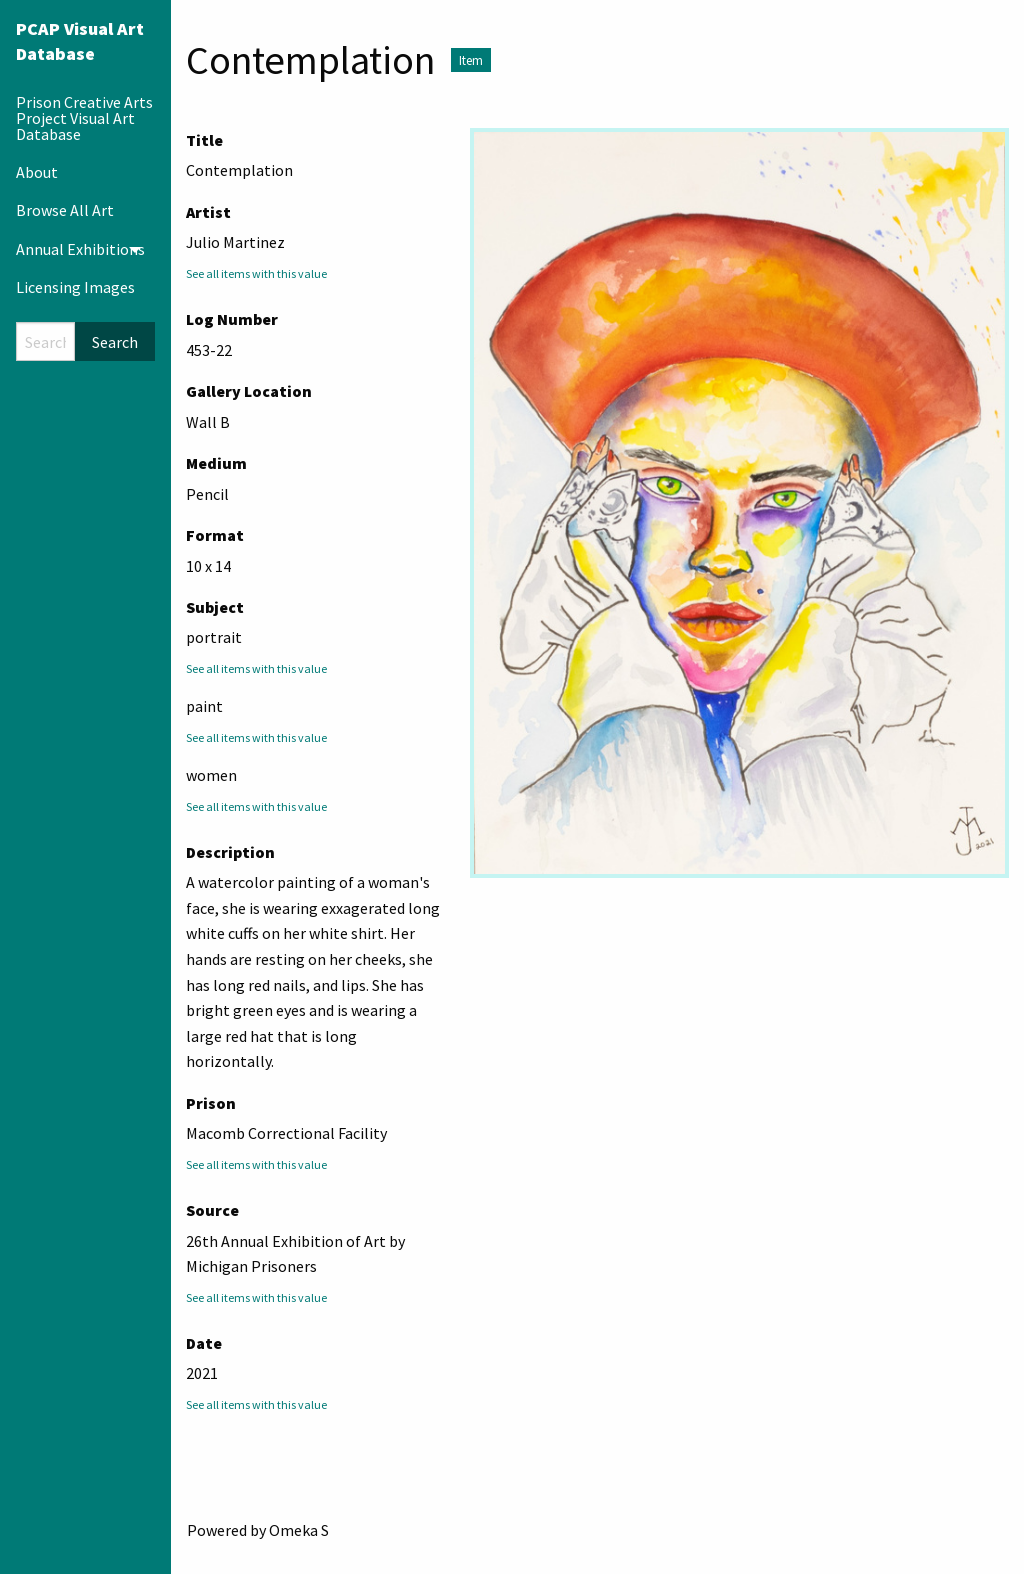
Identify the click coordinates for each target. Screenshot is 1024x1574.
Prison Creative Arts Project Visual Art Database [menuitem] (84, 118)
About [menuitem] (37, 172)
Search (115, 342)
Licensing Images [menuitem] (75, 287)
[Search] (45, 341)
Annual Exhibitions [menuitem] (80, 249)
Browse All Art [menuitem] (65, 210)
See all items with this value (256, 273)
